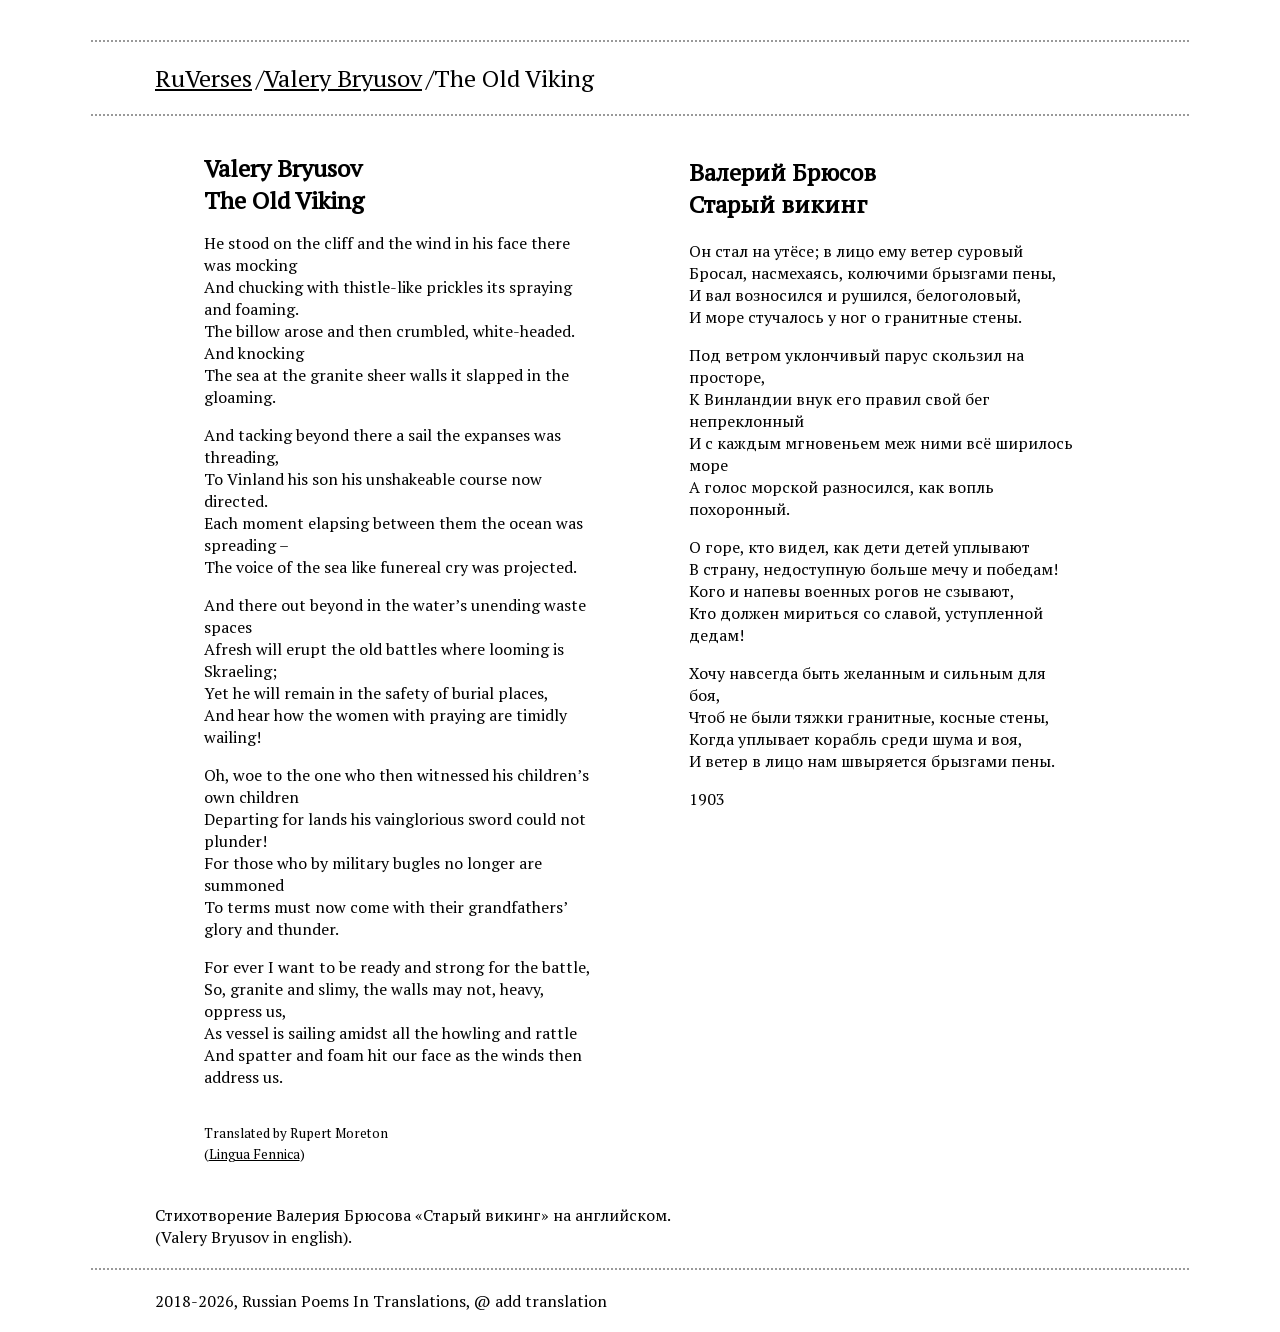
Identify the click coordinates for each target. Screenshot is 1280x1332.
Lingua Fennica (254, 1154)
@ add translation (540, 1301)
